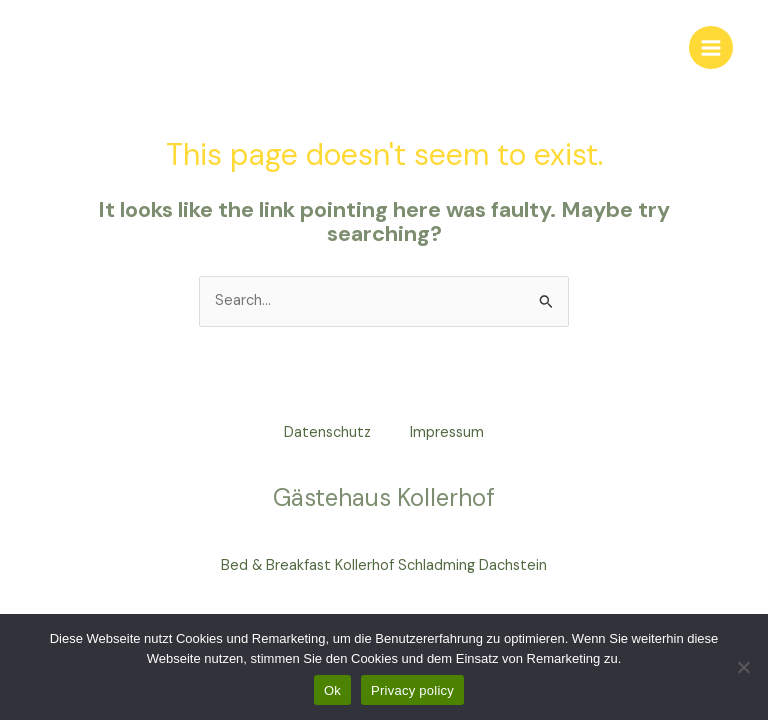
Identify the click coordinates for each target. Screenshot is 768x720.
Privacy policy (412, 690)
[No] (743, 667)
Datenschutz (327, 432)
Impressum (448, 432)
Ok (332, 690)
